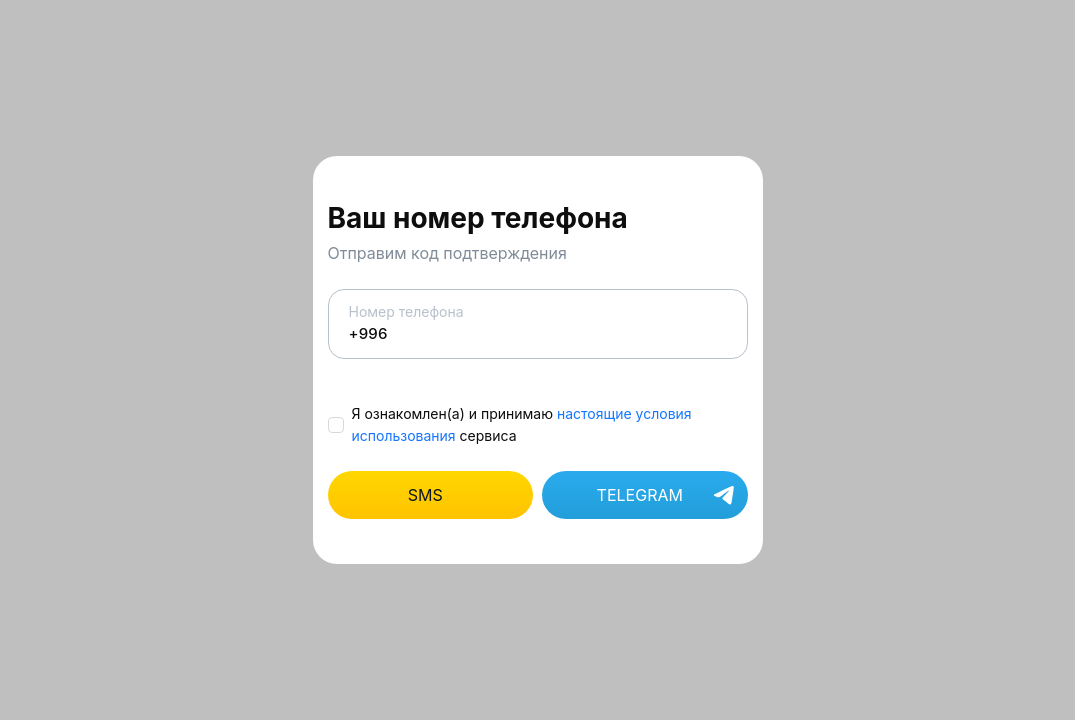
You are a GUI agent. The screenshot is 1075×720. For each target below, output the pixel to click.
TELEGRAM (667, 497)
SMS (425, 495)
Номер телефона (538, 323)
